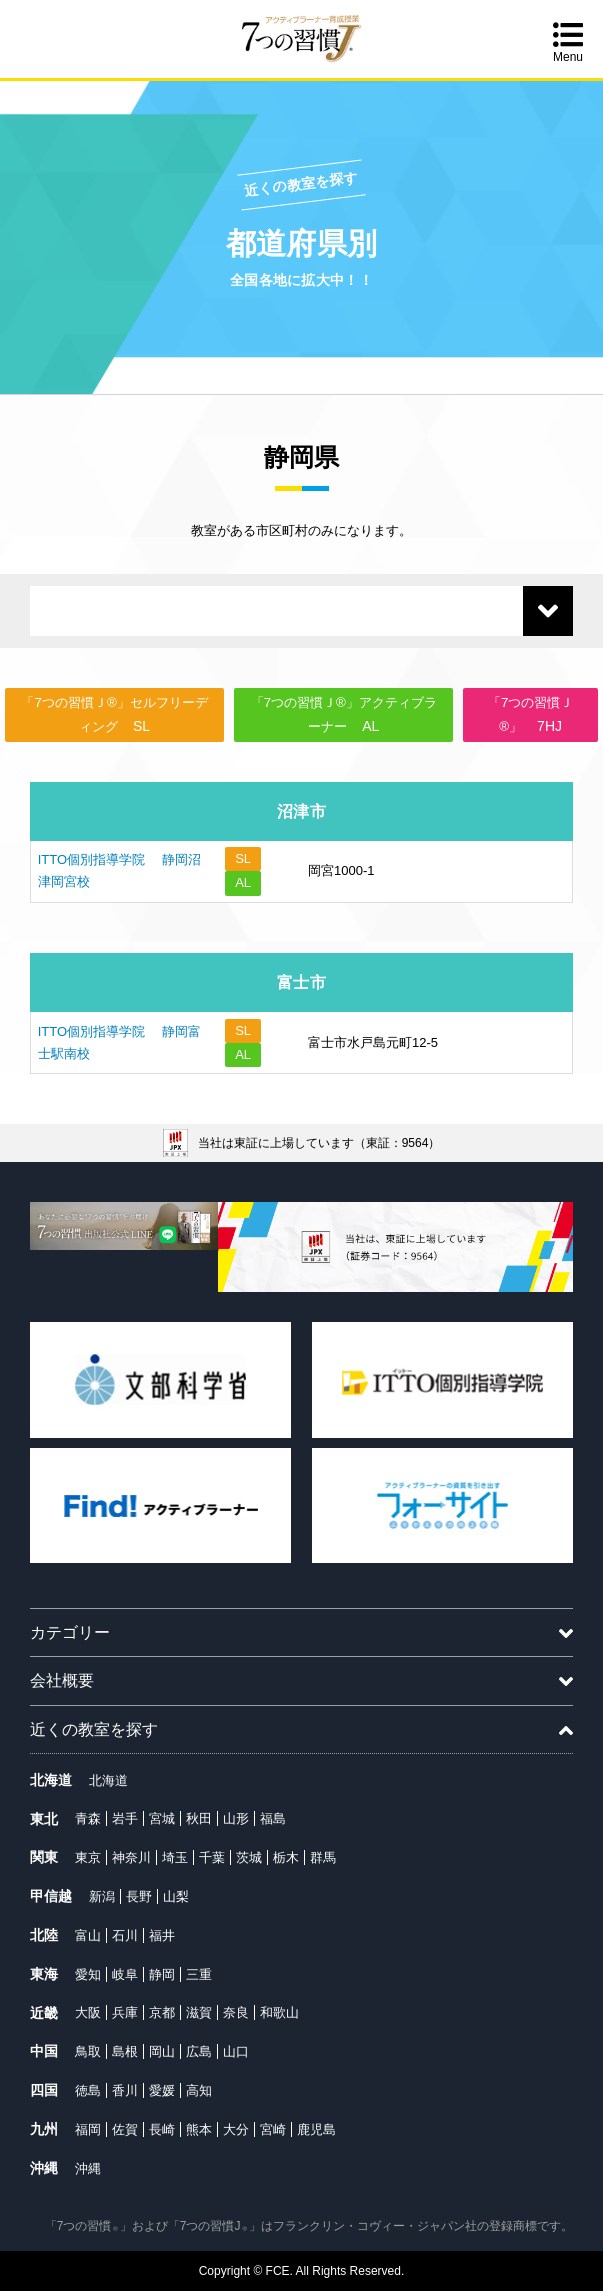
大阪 (88, 2012)
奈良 (236, 2012)
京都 (162, 2012)
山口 (236, 2051)
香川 (125, 2090)
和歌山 (279, 2012)
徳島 (88, 2090)
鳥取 (88, 2051)
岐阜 (125, 1974)
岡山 (162, 2051)
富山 (88, 1935)
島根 (125, 2051)
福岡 (88, 2129)
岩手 (125, 1818)
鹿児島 (316, 2129)
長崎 (162, 2129)
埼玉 (175, 1857)
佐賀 (125, 2129)
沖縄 (88, 2168)
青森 (88, 1818)
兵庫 (125, 2012)
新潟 (102, 1896)
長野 (139, 1896)
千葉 (212, 1857)
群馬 (323, 1857)
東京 (88, 1857)
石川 (125, 1935)
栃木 (286, 1857)
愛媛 (162, 2090)
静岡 (162, 1974)
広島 (199, 2051)
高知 (199, 2090)
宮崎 (273, 2129)
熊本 (199, 2129)
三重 (199, 1974)
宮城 (162, 1818)
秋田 (199, 1818)
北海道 (108, 1780)
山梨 (176, 1896)
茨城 (249, 1857)
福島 (273, 1818)
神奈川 (131, 1857)
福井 (162, 1935)
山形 (236, 1818)
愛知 (88, 1974)
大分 (236, 2129)
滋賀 (199, 2012)
